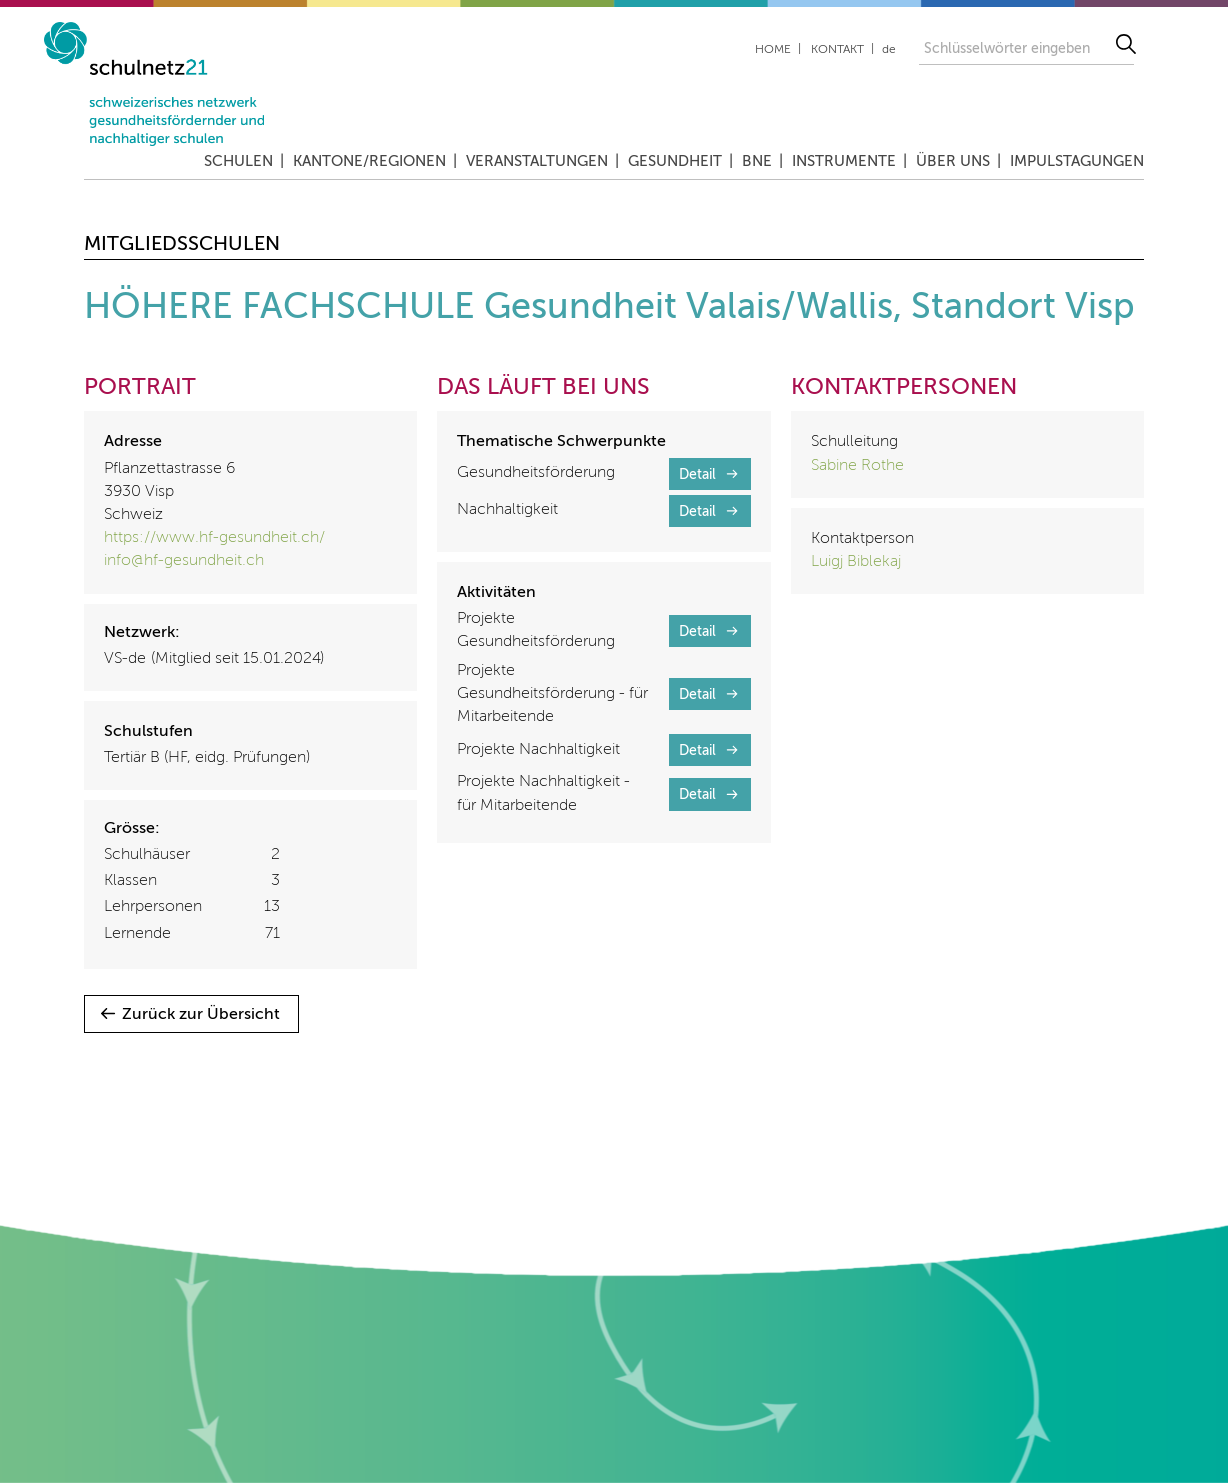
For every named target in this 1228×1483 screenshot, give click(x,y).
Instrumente (844, 161)
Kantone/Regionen (369, 161)
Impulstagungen (1077, 161)
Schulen (238, 161)
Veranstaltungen (537, 161)
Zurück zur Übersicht (201, 1015)
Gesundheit (675, 161)
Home (773, 50)
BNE (757, 161)
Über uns (953, 161)
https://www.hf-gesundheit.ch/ (214, 538)
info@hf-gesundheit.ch (184, 561)
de (889, 50)
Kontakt (837, 50)
